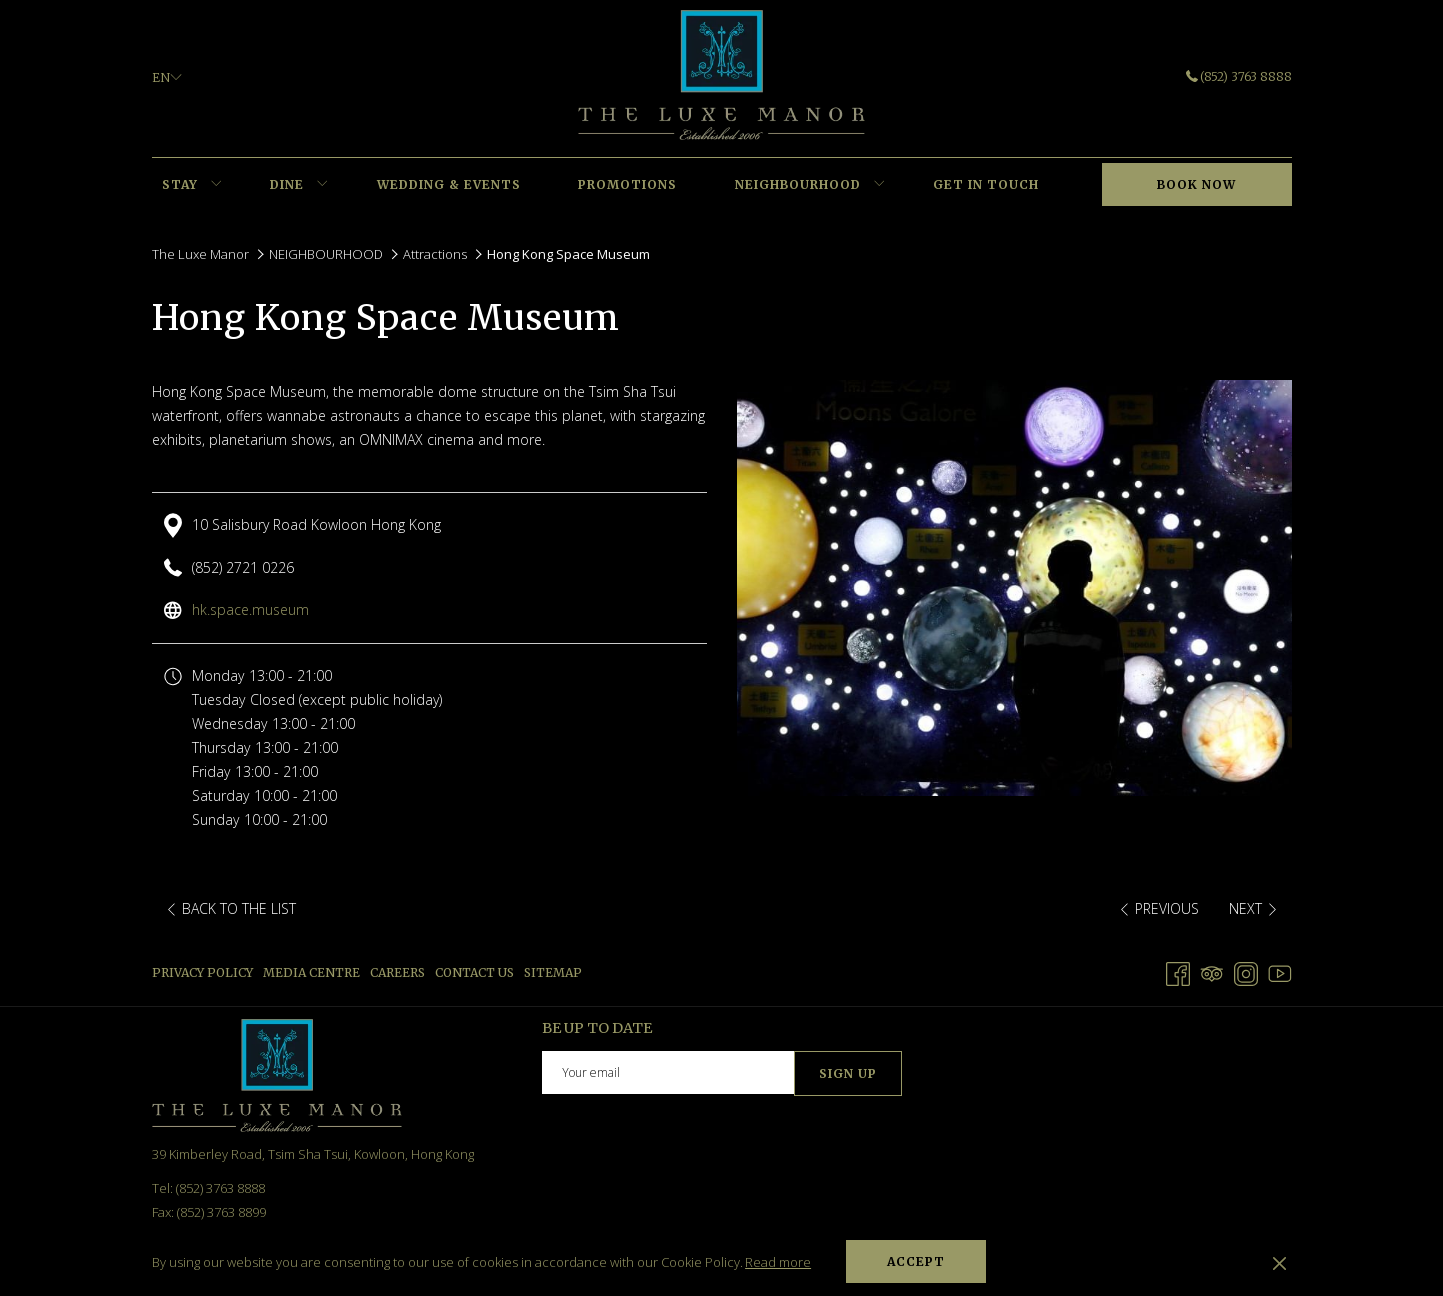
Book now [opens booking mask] (1196, 184)
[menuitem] (180, 185)
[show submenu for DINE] (322, 185)
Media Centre (311, 972)
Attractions (435, 254)
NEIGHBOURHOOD (326, 254)
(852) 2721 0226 (243, 567)
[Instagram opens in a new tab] (1246, 971)
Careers (397, 972)
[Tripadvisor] (1212, 971)
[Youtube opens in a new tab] (1280, 971)
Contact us (474, 972)
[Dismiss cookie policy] (1279, 1262)
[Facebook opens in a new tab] (1178, 971)
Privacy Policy (202, 972)
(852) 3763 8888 (1239, 76)
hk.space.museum (250, 609)
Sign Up (848, 1073)
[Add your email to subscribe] (668, 1072)
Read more (778, 1262)
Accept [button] (916, 1261)
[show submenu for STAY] (216, 185)
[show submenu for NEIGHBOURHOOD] (879, 185)
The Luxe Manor (200, 254)
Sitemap (553, 972)
